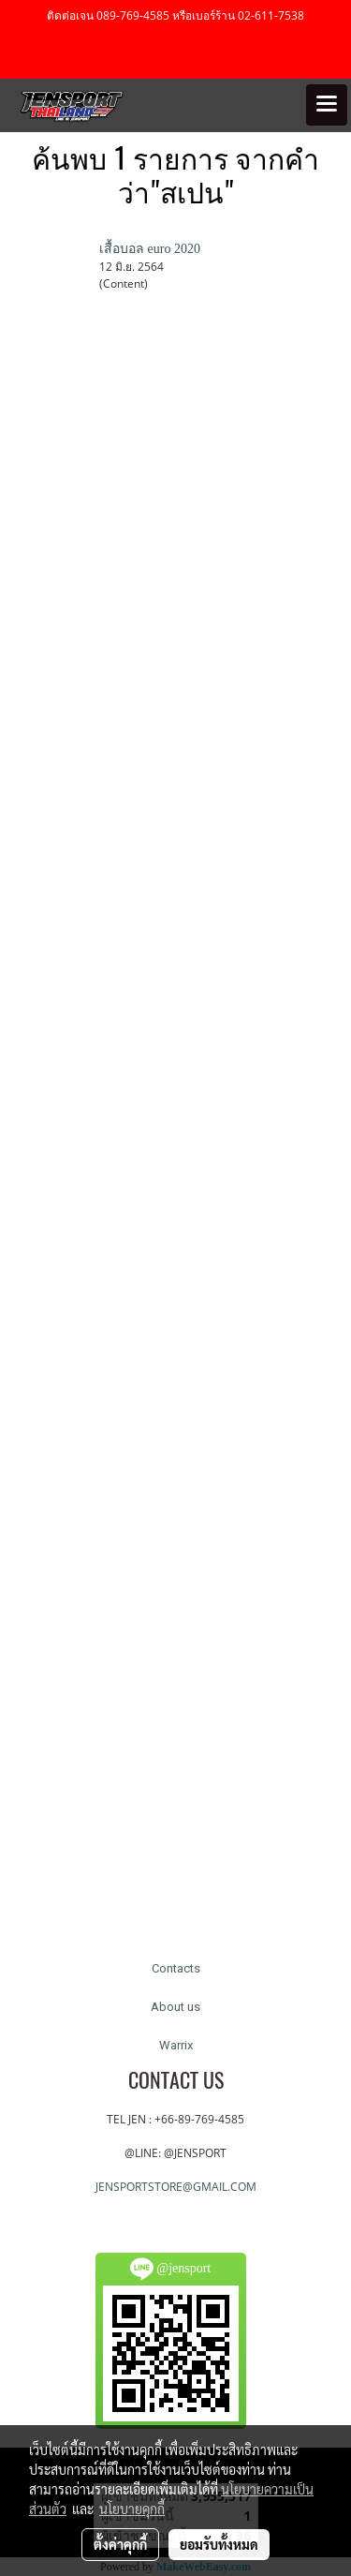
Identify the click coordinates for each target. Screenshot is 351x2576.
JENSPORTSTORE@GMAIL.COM (175, 2187)
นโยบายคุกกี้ (132, 2508)
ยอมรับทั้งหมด (219, 2544)
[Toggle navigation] (326, 105)
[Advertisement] (175, 1139)
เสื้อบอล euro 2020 (149, 249)
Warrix (176, 2045)
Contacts (176, 1968)
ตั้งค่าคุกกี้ (120, 2544)
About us (175, 2007)
